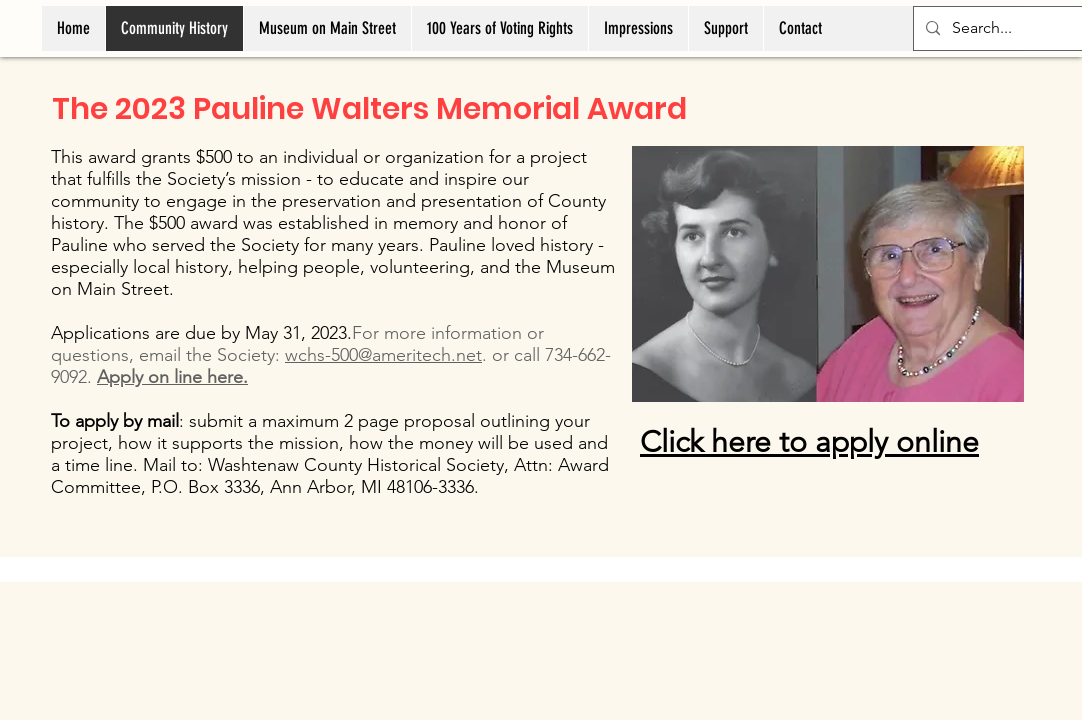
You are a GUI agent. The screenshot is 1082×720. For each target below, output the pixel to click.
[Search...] (1010, 28)
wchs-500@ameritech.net (383, 355)
